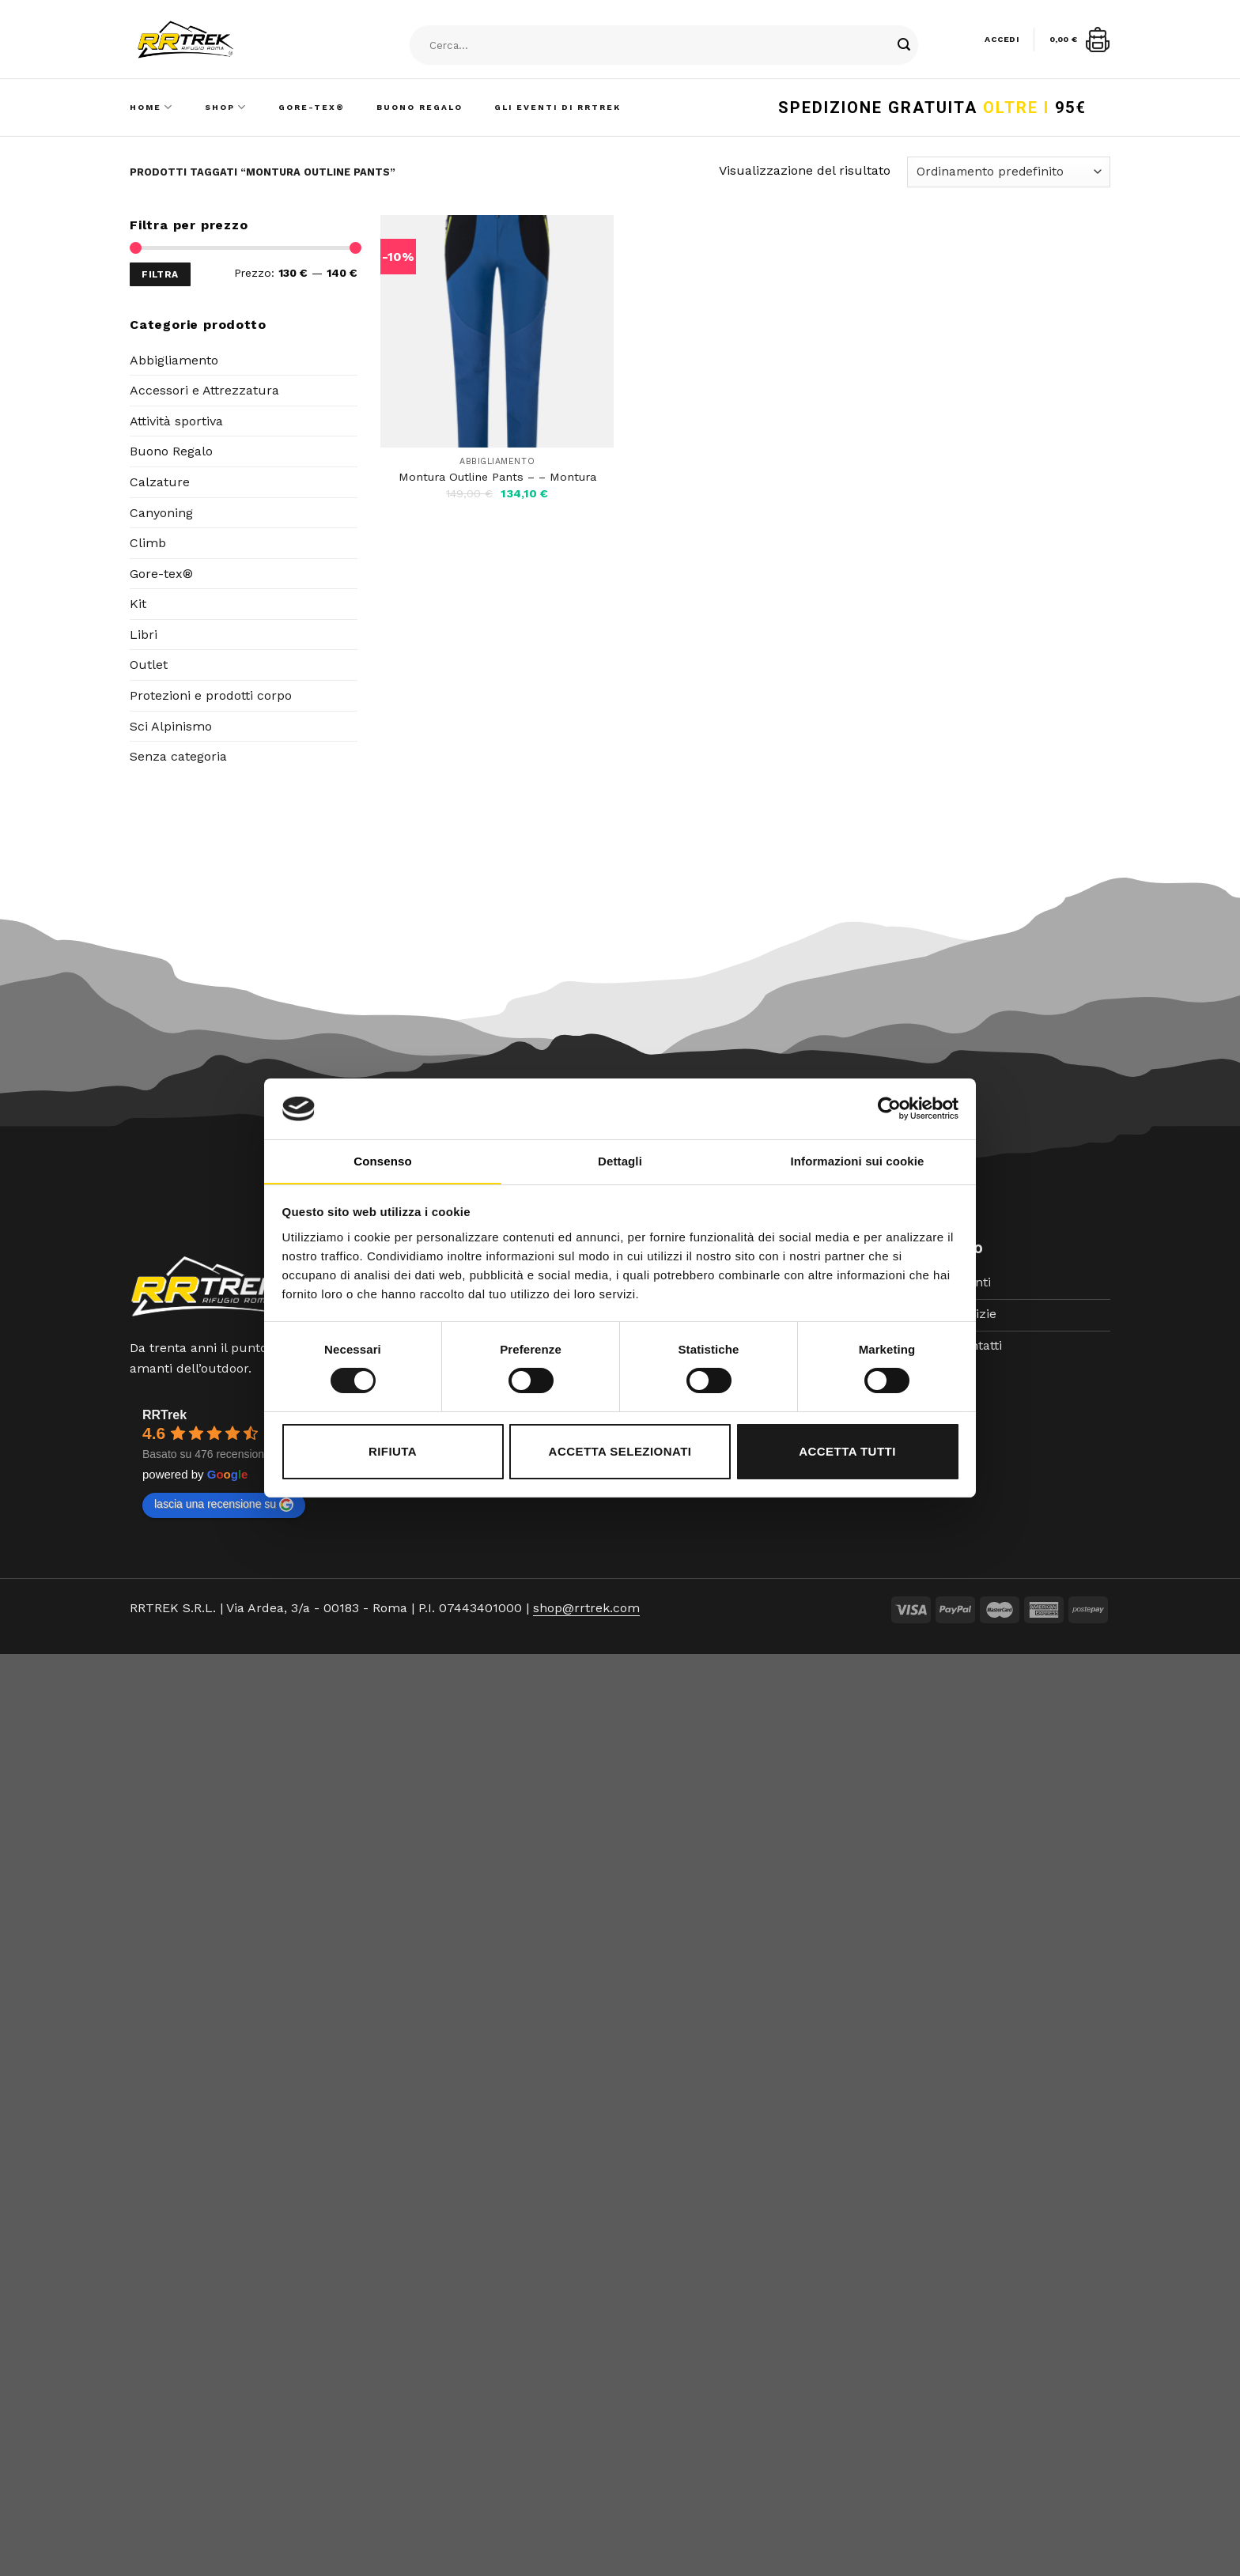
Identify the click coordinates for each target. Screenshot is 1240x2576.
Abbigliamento (174, 360)
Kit (138, 603)
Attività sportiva (176, 421)
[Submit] (903, 45)
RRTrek (164, 1415)
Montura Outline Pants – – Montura (497, 476)
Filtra (160, 274)
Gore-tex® (161, 573)
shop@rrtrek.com (586, 1607)
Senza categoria (178, 756)
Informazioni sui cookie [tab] (857, 1161)
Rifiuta (393, 1451)
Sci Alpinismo (171, 726)
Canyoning (161, 512)
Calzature (160, 481)
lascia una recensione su (223, 1505)
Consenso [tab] (382, 1161)
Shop (226, 107)
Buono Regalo (419, 107)
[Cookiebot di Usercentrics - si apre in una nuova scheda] (889, 1108)
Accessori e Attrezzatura (204, 390)
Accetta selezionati (620, 1451)
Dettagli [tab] (620, 1161)
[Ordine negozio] (1008, 172)
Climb (148, 542)
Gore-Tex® (311, 107)
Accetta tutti (847, 1451)
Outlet (149, 664)
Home (151, 107)
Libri (143, 634)
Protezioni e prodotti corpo (211, 695)
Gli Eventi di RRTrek (557, 107)
